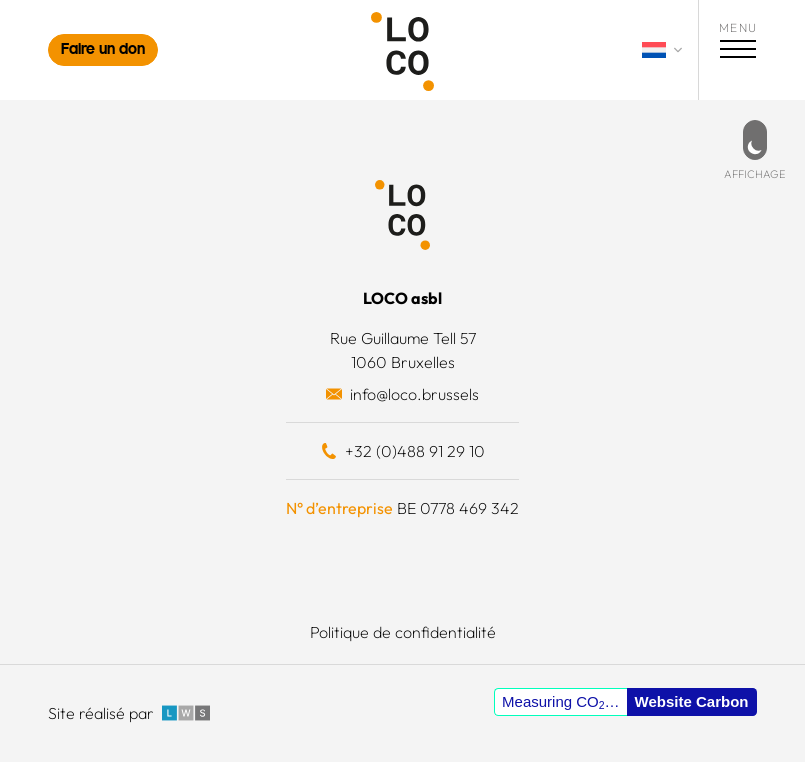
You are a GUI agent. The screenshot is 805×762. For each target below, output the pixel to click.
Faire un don (103, 50)
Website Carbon (692, 701)
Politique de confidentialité (403, 632)
